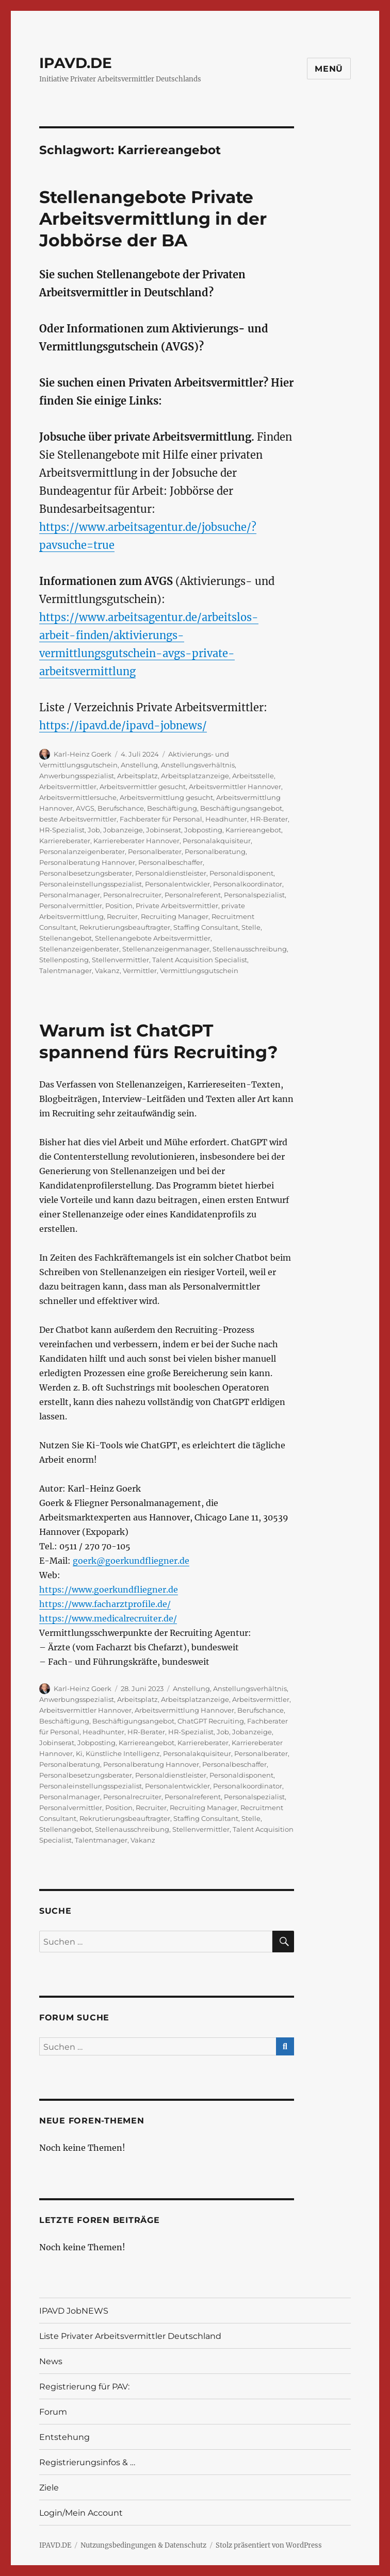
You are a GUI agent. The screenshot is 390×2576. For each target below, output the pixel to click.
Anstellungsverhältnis (198, 765)
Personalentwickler (177, 884)
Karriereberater (64, 841)
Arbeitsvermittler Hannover (235, 786)
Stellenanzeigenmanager (165, 949)
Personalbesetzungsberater (85, 873)
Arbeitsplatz (137, 776)
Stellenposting (64, 960)
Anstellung (139, 765)
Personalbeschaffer (170, 862)
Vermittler (140, 970)
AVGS (85, 808)
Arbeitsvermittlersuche (78, 797)
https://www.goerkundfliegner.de (108, 1589)
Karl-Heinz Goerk (82, 754)
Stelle (251, 927)
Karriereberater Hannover (136, 841)
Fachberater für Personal (161, 819)
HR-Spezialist (62, 830)
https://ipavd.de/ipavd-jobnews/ (123, 725)
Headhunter (226, 819)
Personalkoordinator (247, 884)
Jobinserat (163, 830)
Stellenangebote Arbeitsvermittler (152, 938)
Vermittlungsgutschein (199, 970)
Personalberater (155, 851)
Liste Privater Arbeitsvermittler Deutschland (130, 2336)
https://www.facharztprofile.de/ (105, 1604)
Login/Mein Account (81, 2513)
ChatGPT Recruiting (210, 1721)
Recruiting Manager (174, 916)
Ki (79, 1753)
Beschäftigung (172, 808)
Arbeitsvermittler (67, 786)
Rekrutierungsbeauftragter (124, 927)
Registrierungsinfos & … (87, 2462)
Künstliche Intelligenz (123, 1753)
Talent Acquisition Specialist (199, 960)
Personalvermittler (70, 905)
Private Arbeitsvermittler (177, 905)
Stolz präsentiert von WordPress (269, 2545)
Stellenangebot (65, 938)
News (50, 2361)
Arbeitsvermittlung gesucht (166, 797)
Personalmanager (69, 895)
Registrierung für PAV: (84, 2386)
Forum (53, 2412)
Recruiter (122, 916)
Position (119, 905)
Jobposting (203, 830)
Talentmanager (65, 970)
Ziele (49, 2488)
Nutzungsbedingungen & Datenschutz (143, 2545)
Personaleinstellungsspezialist (90, 884)
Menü (329, 69)
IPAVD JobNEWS (73, 2311)
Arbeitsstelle (253, 776)
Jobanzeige (123, 830)
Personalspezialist (254, 895)
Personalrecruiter (132, 895)
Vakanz (107, 970)
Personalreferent (193, 895)
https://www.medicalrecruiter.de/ (108, 1618)
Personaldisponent (241, 873)
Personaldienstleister (170, 873)
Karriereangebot (253, 830)
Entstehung (64, 2437)
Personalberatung (215, 851)
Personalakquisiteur (217, 841)
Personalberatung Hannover (87, 862)
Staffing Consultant (205, 927)
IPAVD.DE (75, 63)
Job (94, 830)
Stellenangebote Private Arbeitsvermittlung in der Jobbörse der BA (153, 218)
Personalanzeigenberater (82, 851)
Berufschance (121, 808)
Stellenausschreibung (250, 949)
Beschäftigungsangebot (241, 808)
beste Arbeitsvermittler (78, 819)
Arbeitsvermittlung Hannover (184, 1710)
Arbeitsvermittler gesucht (143, 786)
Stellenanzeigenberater (79, 949)
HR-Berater (269, 819)
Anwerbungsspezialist (76, 776)
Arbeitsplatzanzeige (195, 776)
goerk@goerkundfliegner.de (131, 1560)
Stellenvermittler (120, 960)
